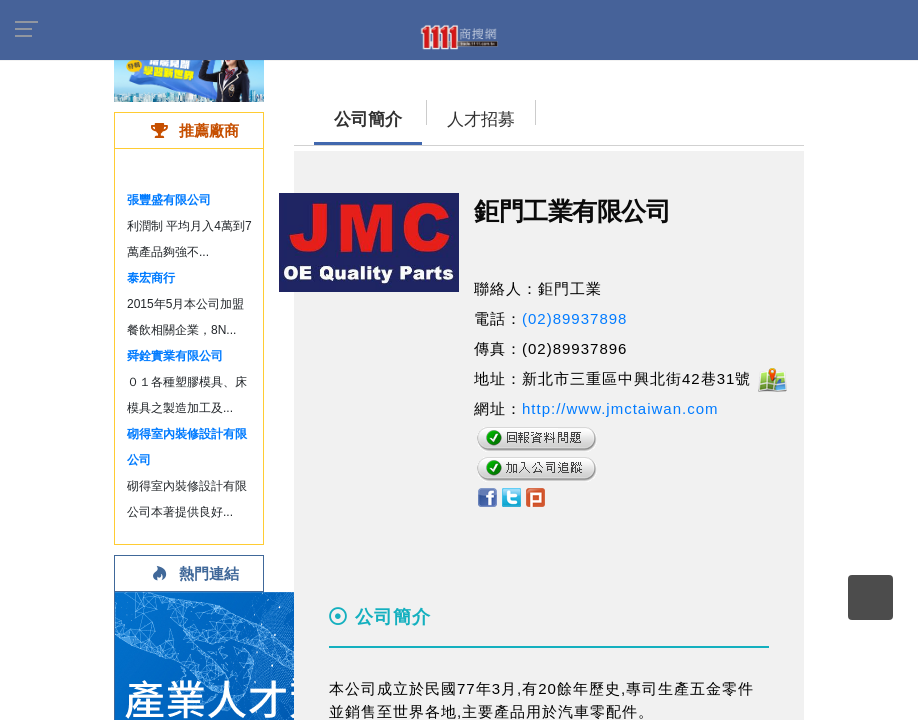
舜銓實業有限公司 (175, 356)
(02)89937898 (574, 318)
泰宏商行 (151, 278)
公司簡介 (368, 119)
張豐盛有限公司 (169, 200)
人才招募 (481, 119)
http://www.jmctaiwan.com (620, 408)
